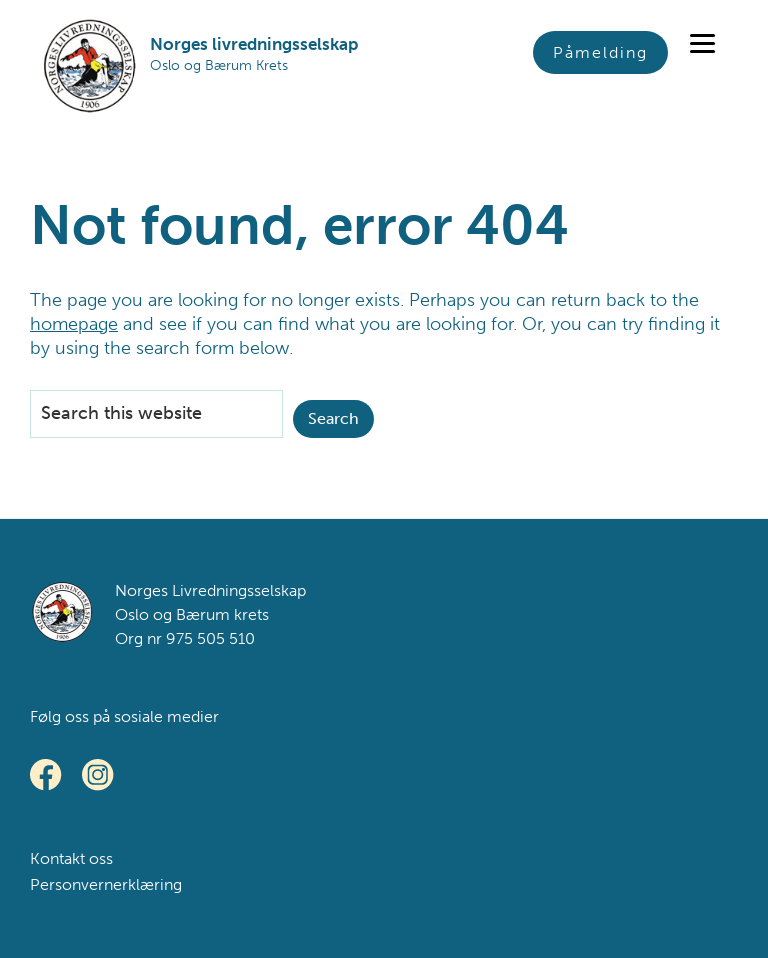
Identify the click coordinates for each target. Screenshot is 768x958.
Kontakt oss (71, 858)
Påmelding (600, 52)
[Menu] (702, 42)
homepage (74, 324)
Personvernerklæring (106, 884)
